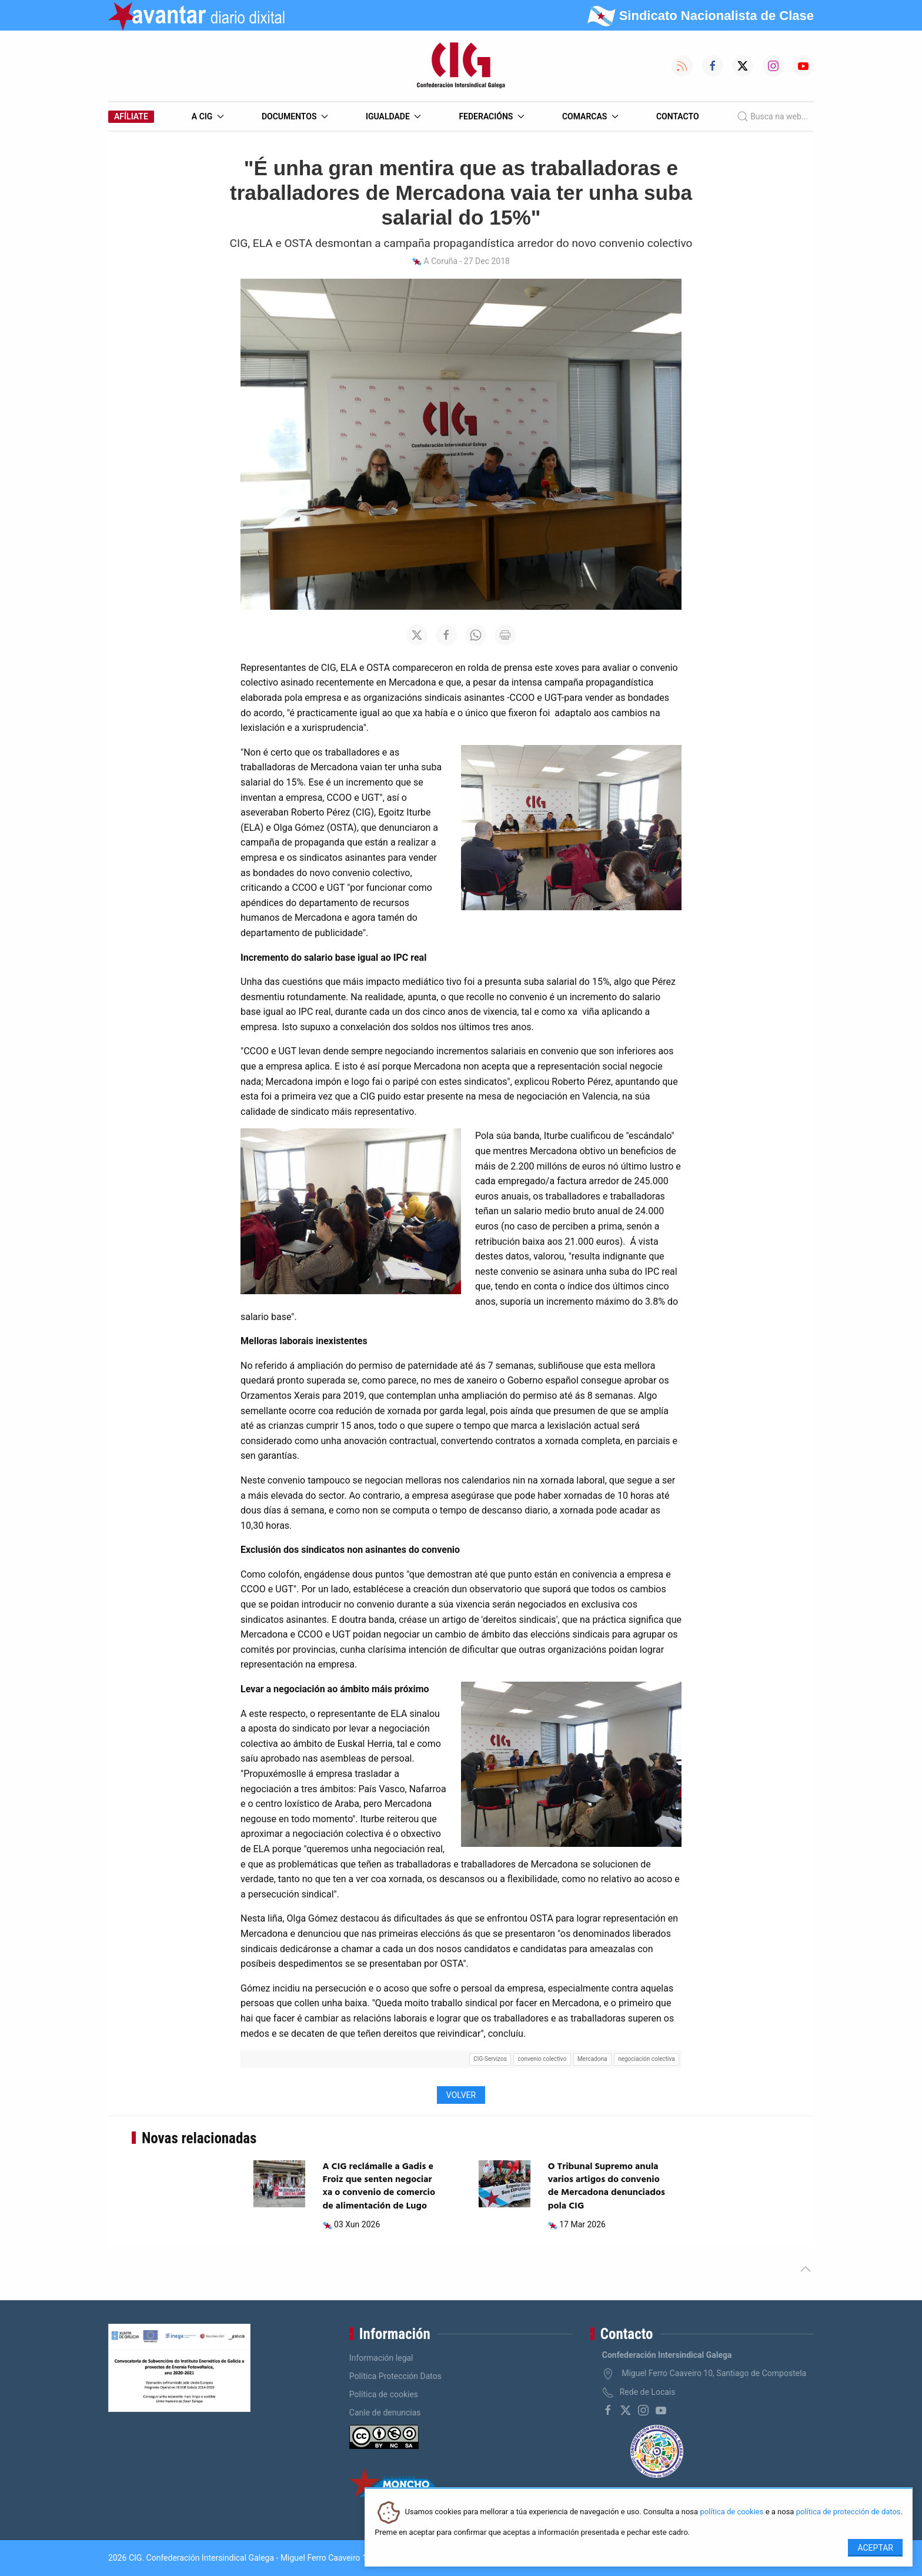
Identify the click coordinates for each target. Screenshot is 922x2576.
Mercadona (592, 2059)
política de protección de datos (848, 2512)
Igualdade (393, 116)
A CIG (208, 116)
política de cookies (731, 2512)
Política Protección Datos (395, 2376)
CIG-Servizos (490, 2059)
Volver (461, 2095)
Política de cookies (383, 2394)
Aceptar (875, 2547)
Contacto (677, 116)
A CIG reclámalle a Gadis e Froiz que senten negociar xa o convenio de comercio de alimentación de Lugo (379, 2186)
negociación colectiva (646, 2059)
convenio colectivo (542, 2059)
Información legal (381, 2358)
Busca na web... (772, 116)
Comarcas (590, 116)
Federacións (492, 116)
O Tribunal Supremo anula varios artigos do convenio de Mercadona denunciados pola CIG (606, 2186)
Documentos (295, 116)
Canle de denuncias (385, 2412)
